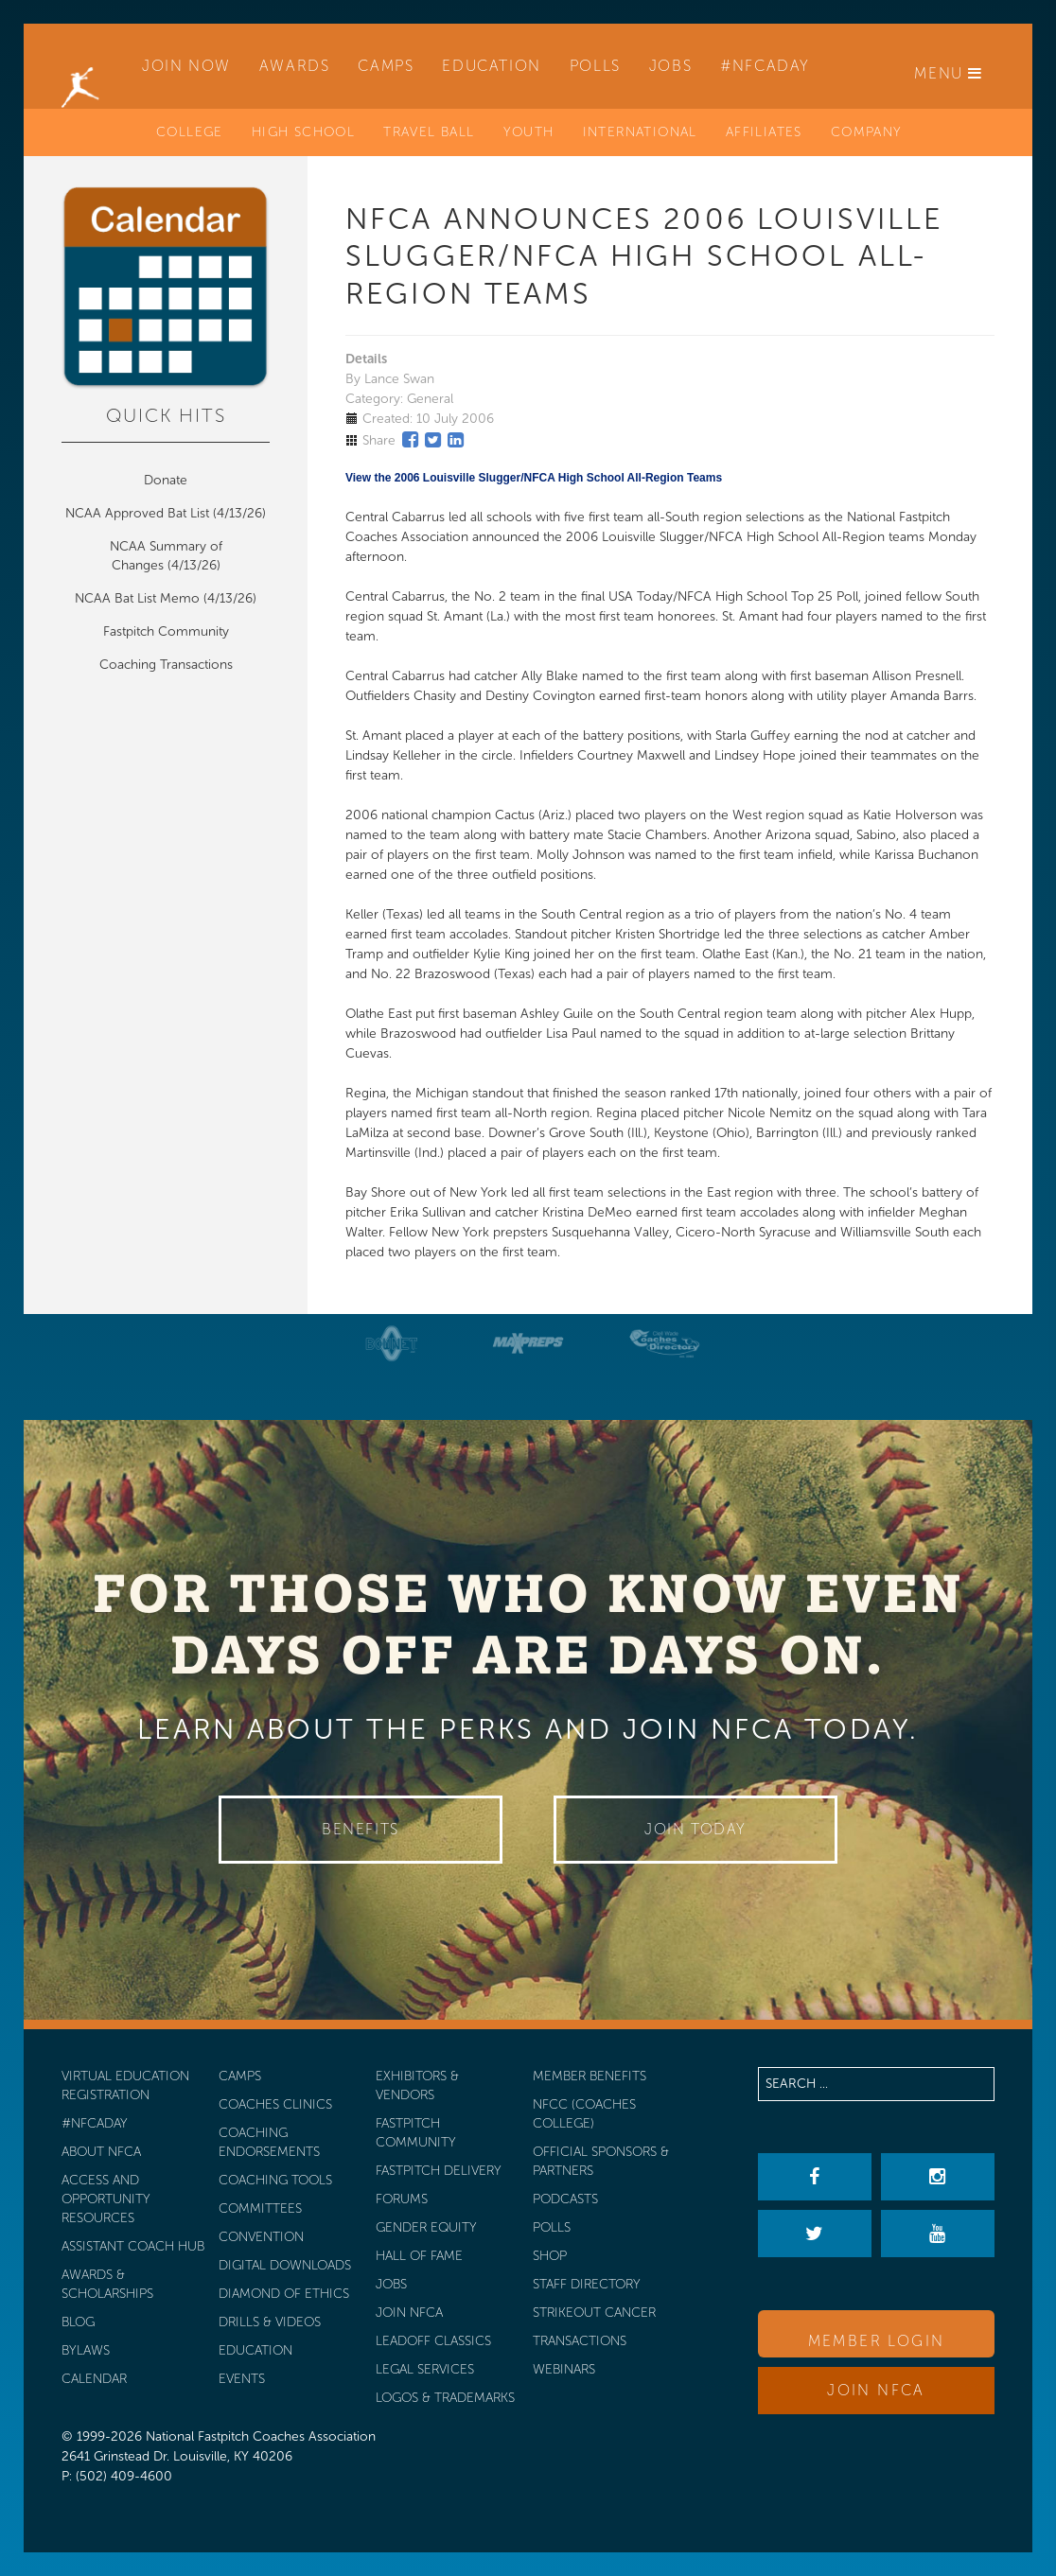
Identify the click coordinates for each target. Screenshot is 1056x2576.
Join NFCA (876, 2390)
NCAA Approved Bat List (137, 513)
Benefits (360, 1829)
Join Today (695, 1829)
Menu (948, 73)
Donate (165, 480)
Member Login (876, 2341)
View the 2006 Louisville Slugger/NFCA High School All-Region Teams (533, 477)
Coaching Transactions (166, 665)
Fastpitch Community (166, 631)
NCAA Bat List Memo (139, 598)
